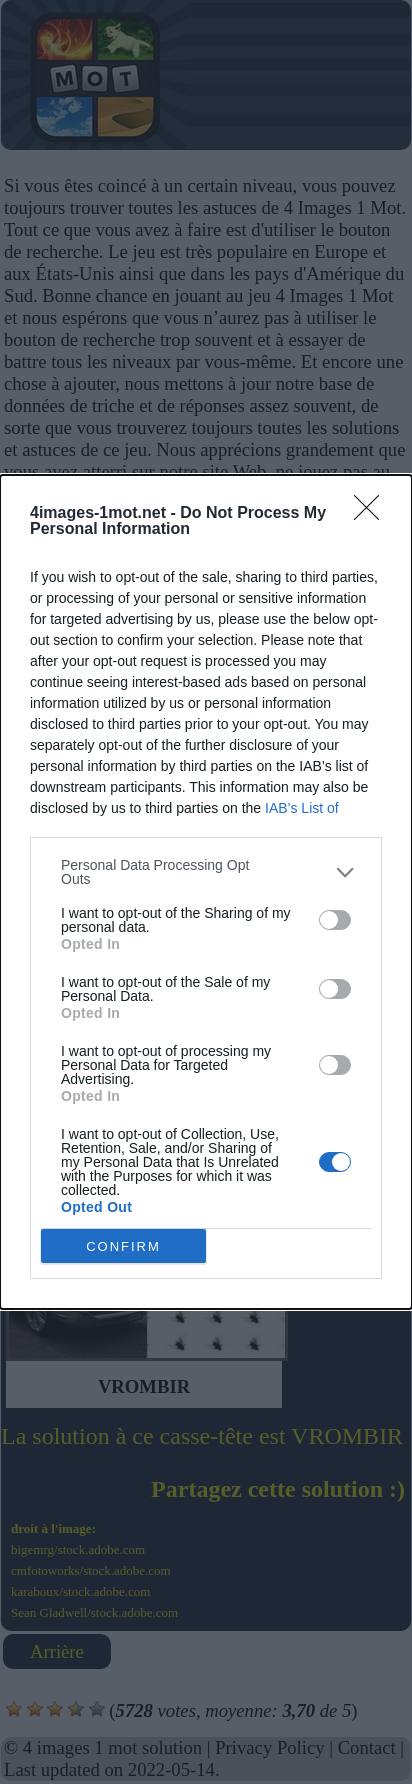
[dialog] (206, 892)
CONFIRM (123, 1246)
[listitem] (206, 872)
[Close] (373, 514)
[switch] (335, 920)
